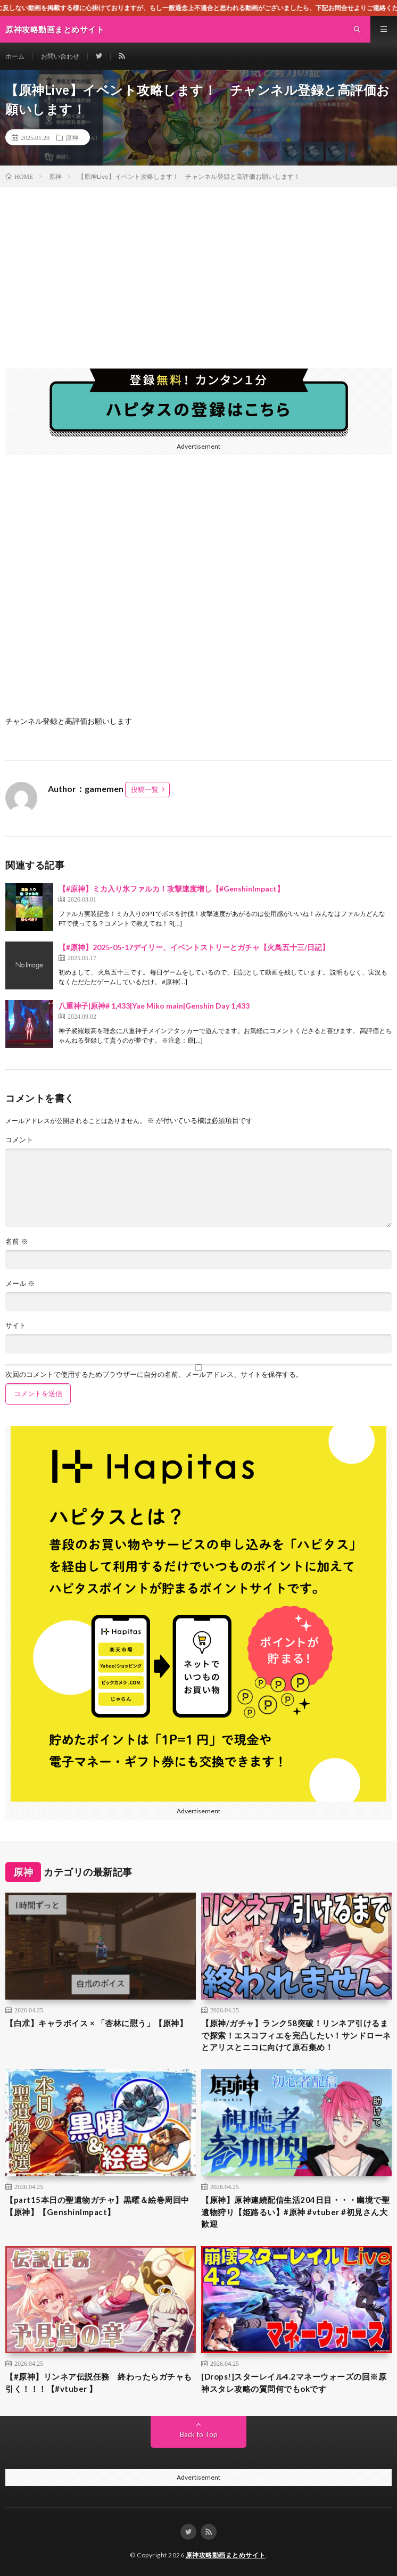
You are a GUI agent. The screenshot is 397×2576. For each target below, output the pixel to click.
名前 (16, 1241)
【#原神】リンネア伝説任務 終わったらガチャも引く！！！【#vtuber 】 (98, 2382)
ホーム (14, 56)
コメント (19, 1139)
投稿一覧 (145, 789)
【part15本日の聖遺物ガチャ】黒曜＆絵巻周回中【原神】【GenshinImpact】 (97, 2206)
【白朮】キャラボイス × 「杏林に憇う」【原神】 (96, 2023)
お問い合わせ (60, 56)
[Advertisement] (198, 267)
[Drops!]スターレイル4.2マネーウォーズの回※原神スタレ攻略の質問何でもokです (293, 2382)
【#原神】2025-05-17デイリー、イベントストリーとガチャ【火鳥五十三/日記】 (194, 947)
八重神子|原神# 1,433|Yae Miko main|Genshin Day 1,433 (154, 1005)
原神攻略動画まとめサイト (226, 2555)
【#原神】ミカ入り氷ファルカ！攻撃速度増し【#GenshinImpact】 (171, 888)
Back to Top (199, 2434)
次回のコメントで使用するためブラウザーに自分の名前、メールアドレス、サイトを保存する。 (154, 1374)
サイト (15, 1325)
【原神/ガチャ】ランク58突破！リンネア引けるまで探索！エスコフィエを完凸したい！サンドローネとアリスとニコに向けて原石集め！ (296, 2035)
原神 (71, 137)
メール (20, 1283)
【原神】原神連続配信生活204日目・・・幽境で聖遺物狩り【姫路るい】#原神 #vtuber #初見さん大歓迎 (295, 2211)
